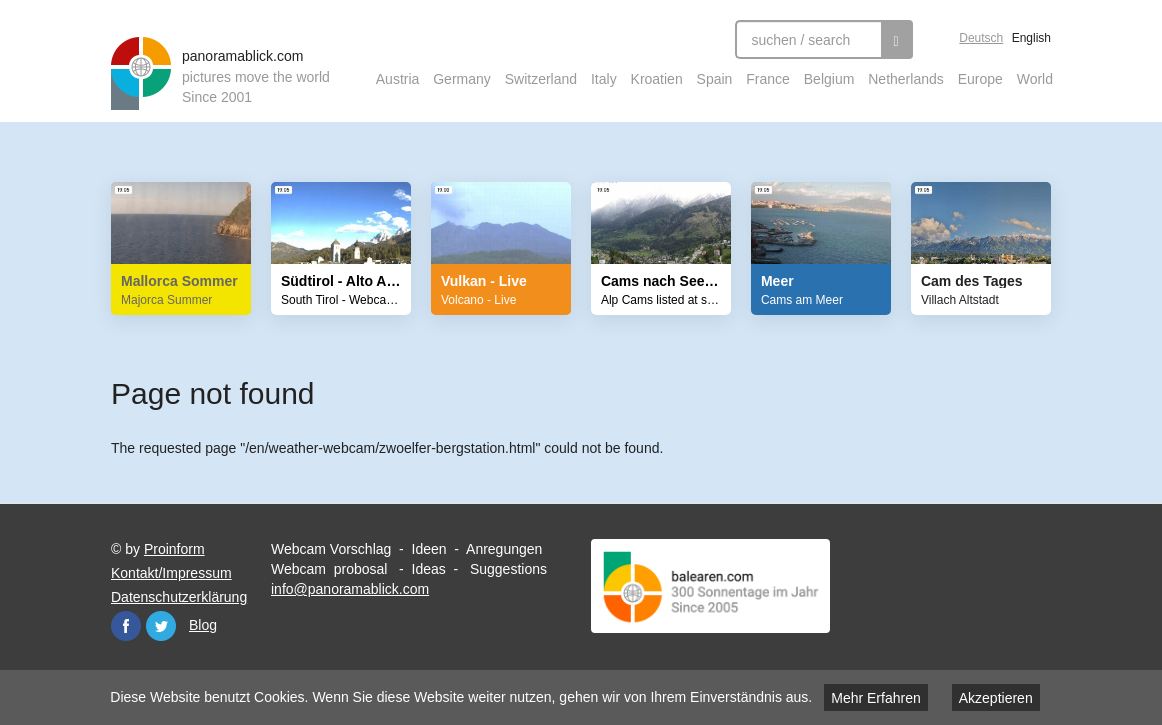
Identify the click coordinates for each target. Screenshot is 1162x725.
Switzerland (541, 79)
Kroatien (657, 79)
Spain (715, 79)
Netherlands (906, 79)
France (768, 79)
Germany (462, 79)
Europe (980, 79)
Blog (203, 625)
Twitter (161, 626)
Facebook (126, 626)
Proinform (174, 549)
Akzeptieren (996, 698)
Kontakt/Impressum (171, 573)
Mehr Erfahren (875, 698)
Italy (604, 79)
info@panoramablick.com (350, 589)
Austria (398, 79)
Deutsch (981, 38)
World (1035, 79)
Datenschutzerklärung (179, 597)
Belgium (829, 79)
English (1031, 38)
